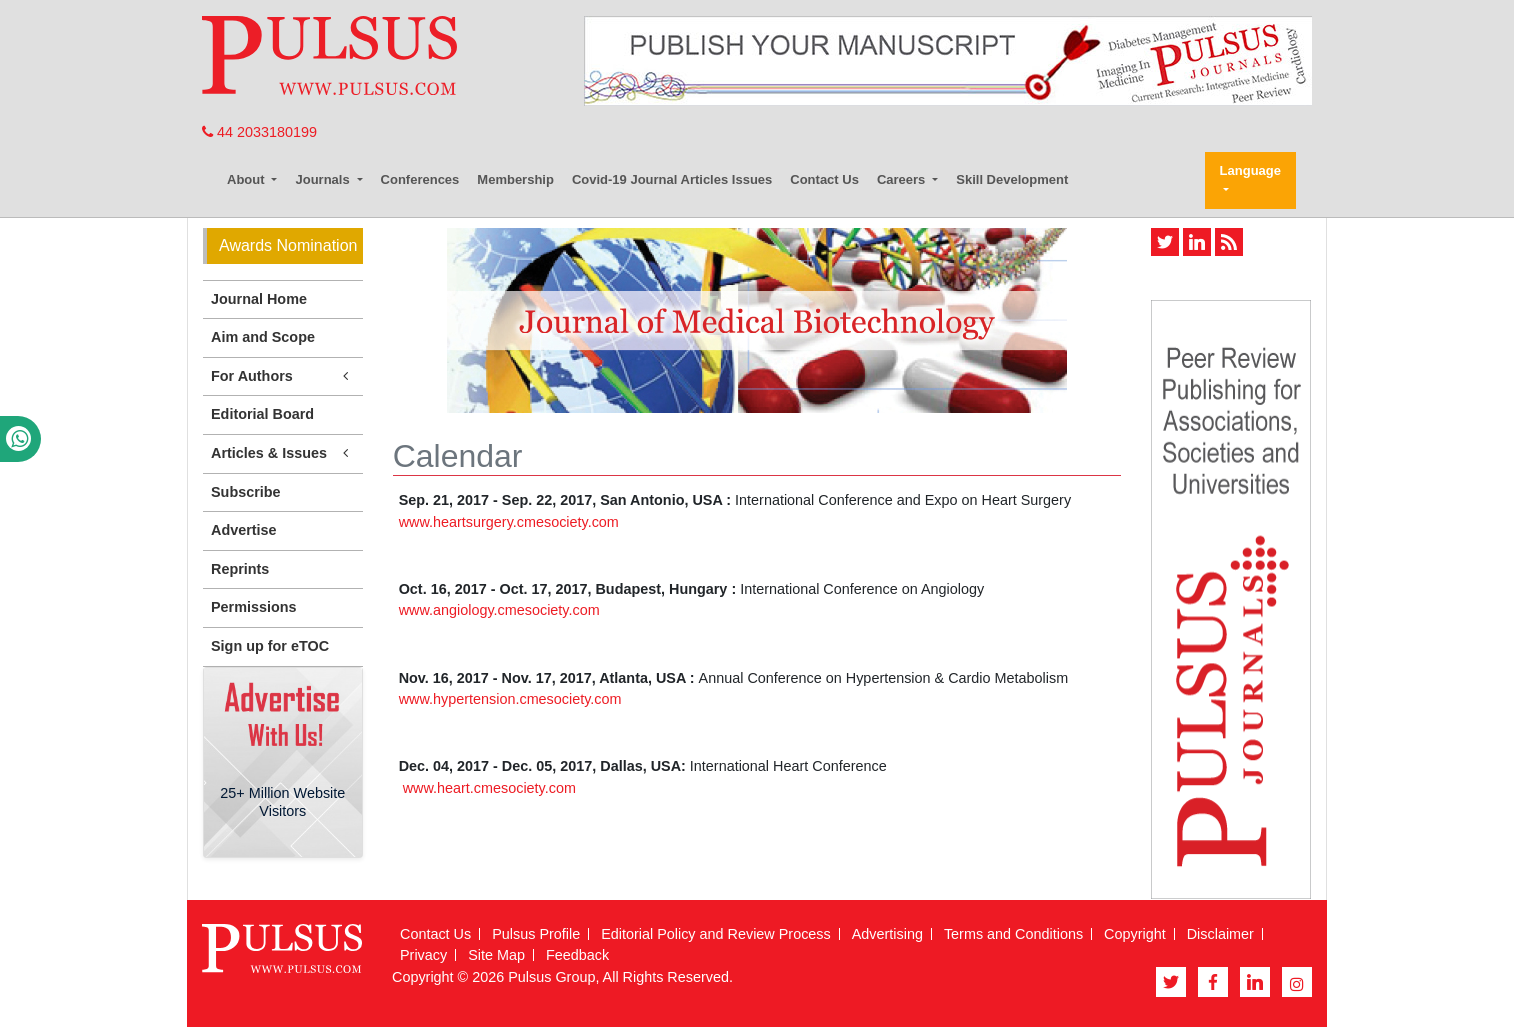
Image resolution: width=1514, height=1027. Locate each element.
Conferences (420, 179)
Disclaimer (1220, 934)
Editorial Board (262, 414)
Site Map (496, 955)
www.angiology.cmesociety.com (499, 610)
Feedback (577, 955)
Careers (903, 179)
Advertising (887, 934)
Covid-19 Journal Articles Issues (672, 179)
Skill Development (1012, 179)
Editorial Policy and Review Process (716, 934)
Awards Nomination (288, 245)
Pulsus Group (551, 977)
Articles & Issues (283, 453)
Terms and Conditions (1013, 934)
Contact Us (824, 179)
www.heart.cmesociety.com (489, 788)
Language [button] (1250, 170)
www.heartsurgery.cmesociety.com (509, 522)
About (247, 179)
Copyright (1135, 934)
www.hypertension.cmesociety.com (510, 699)
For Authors (283, 376)
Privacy (423, 955)
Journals (324, 179)
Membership (515, 179)
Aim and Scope (263, 337)
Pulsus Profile (536, 934)
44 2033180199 (259, 132)
